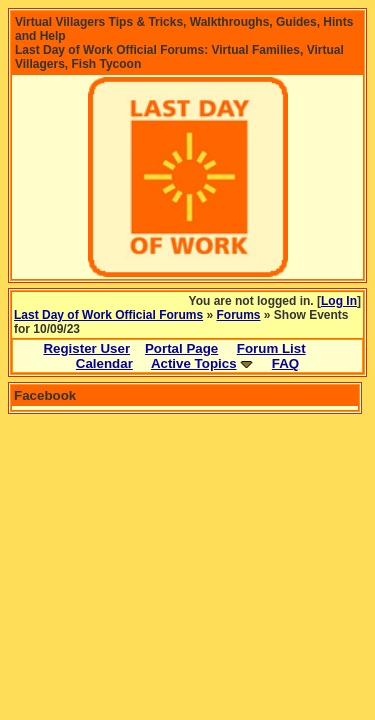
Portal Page (181, 348)
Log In (339, 301)
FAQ (285, 363)
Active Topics (194, 363)
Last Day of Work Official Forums (108, 315)
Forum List (271, 348)
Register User (86, 348)
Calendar (104, 363)
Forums (239, 315)
